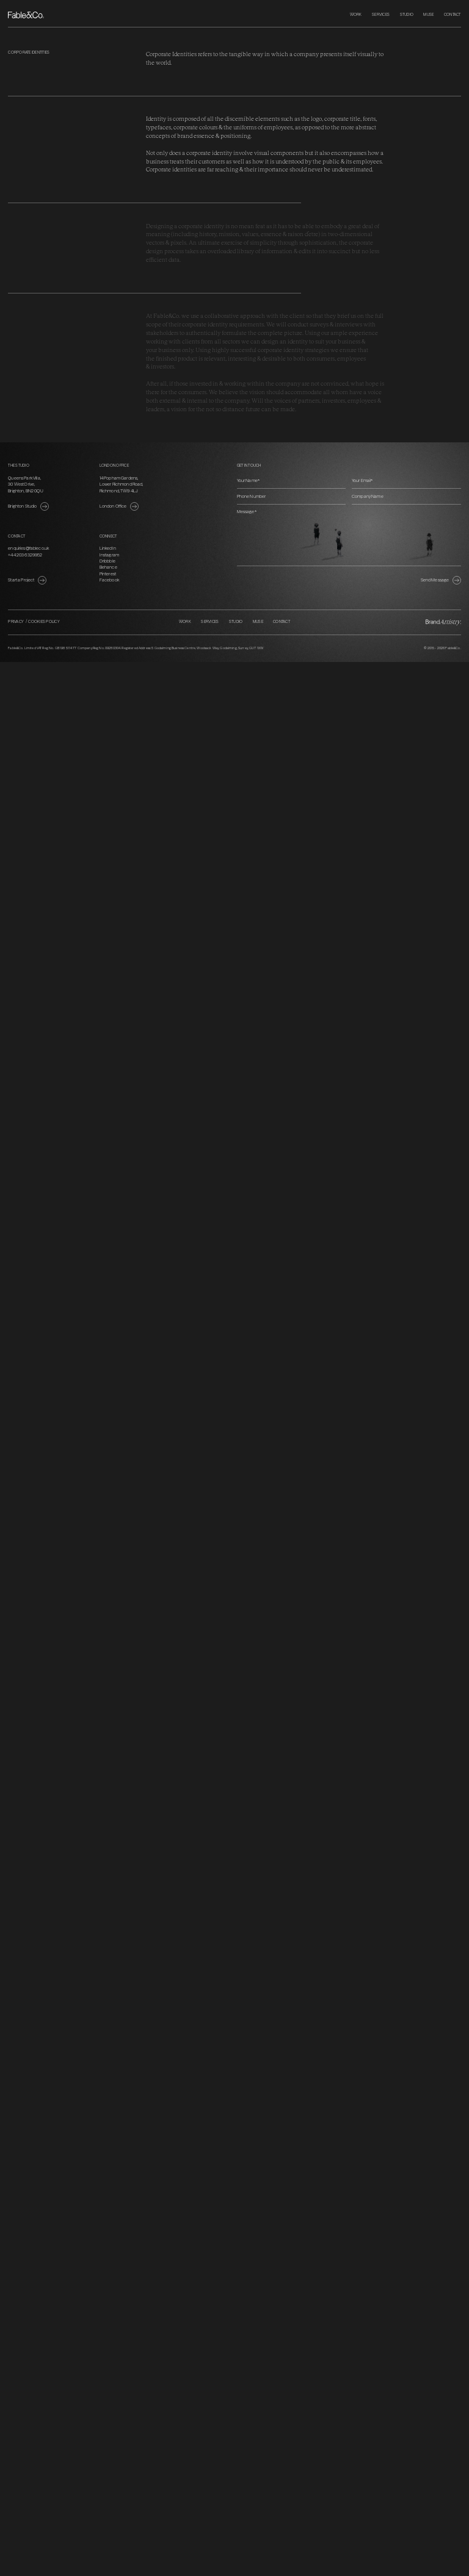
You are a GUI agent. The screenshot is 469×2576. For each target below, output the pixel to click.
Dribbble (107, 561)
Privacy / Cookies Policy (33, 621)
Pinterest (108, 574)
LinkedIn (108, 548)
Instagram (109, 555)
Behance (108, 567)
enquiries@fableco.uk (28, 548)
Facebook (109, 580)
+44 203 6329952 (25, 555)
